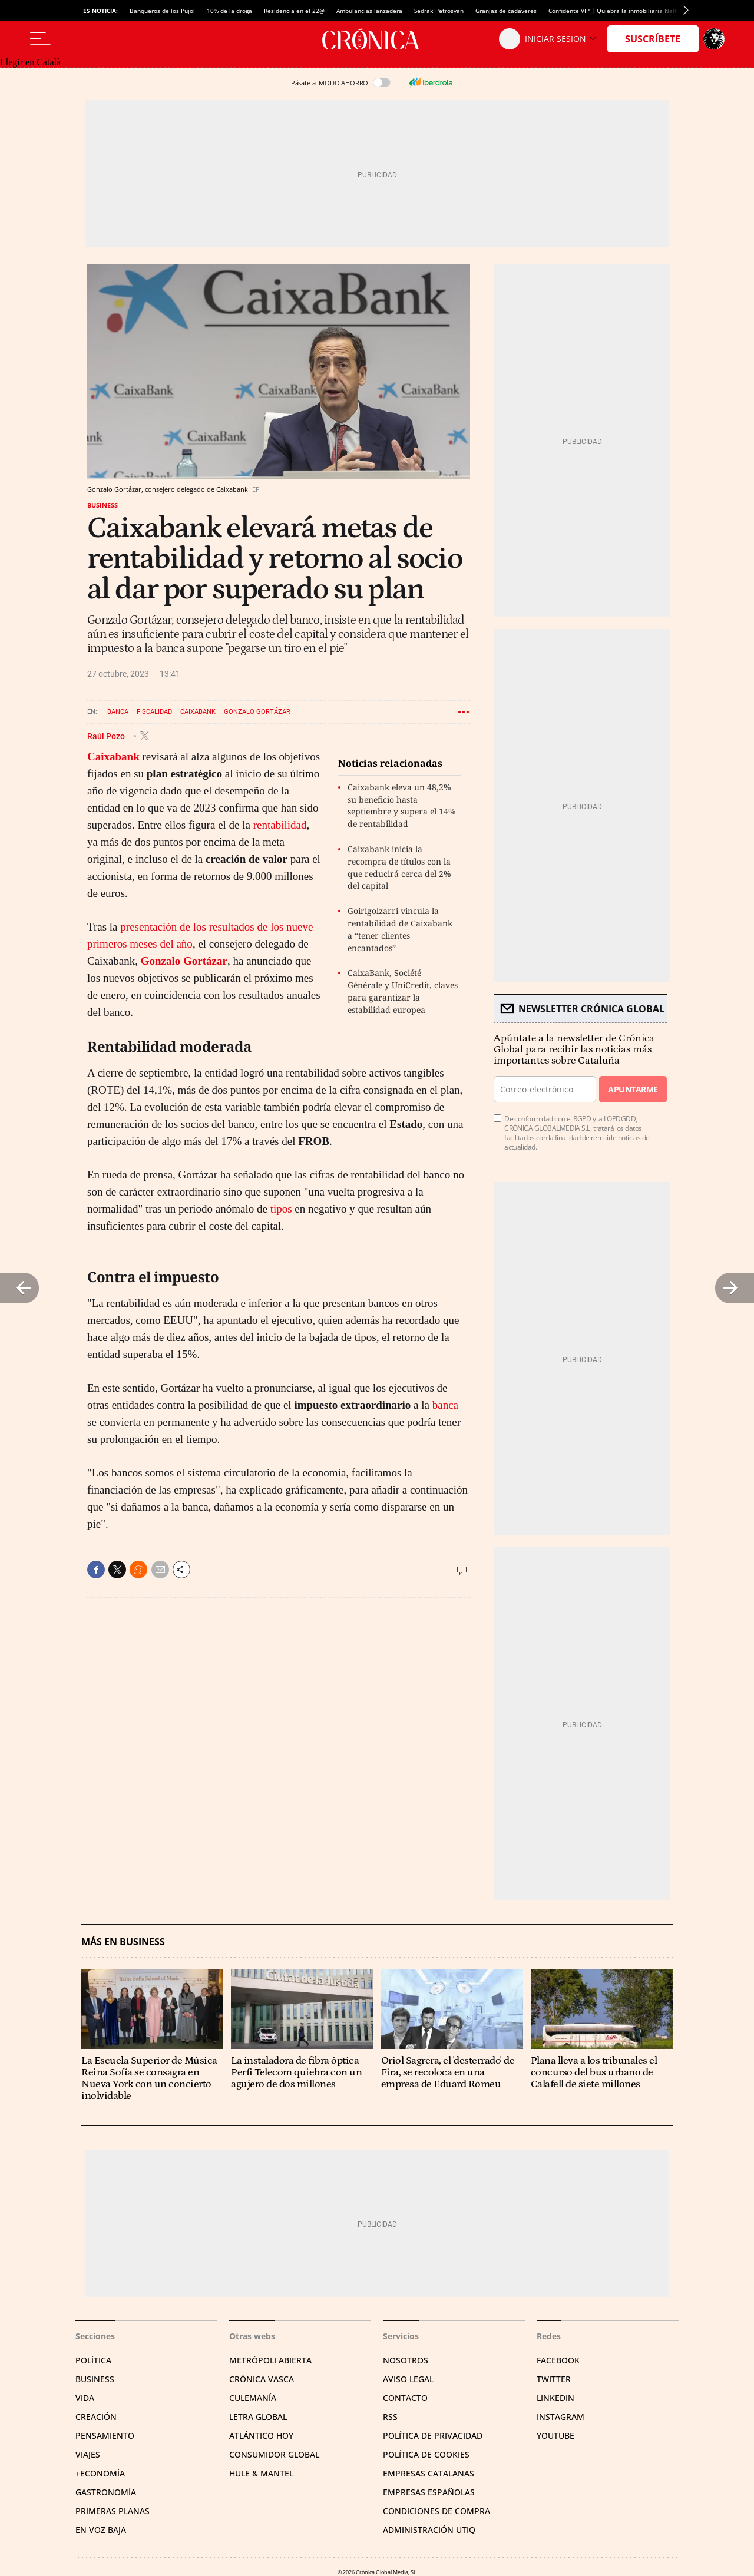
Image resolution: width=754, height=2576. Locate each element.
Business (102, 505)
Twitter (554, 2379)
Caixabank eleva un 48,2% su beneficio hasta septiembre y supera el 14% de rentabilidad (402, 805)
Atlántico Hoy (261, 2435)
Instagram (560, 2416)
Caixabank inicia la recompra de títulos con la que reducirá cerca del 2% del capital (399, 867)
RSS (390, 2416)
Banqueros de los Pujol (162, 10)
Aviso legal (408, 2379)
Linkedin (555, 2397)
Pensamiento (104, 2435)
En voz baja (100, 2529)
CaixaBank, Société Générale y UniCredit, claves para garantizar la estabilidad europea (403, 991)
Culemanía (252, 2397)
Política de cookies (426, 2454)
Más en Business (123, 1942)
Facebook (558, 2360)
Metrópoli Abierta (270, 2360)
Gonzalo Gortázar (257, 712)
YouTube (555, 2435)
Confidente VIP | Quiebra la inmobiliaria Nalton (616, 10)
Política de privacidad (432, 2435)
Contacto (405, 2397)
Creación (96, 2416)
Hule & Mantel (261, 2473)
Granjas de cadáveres (506, 10)
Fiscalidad (154, 712)
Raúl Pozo (107, 735)
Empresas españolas (429, 2492)
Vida (84, 2397)
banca (445, 1405)
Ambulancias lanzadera (369, 10)
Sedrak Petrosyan (439, 10)
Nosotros (405, 2360)
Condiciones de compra (436, 2511)
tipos (281, 1209)
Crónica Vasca (261, 2379)
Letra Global (258, 2416)
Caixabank (198, 712)
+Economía (100, 2473)
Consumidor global (274, 2454)
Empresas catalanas (428, 2473)
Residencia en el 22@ (294, 10)
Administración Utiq (429, 2529)
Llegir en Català (30, 62)
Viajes (87, 2454)
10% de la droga (229, 10)
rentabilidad (280, 825)
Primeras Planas (112, 2511)
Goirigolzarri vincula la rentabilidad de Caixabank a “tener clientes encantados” (400, 929)
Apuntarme (632, 1089)
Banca (117, 712)
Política (93, 2360)
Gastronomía (105, 2492)
